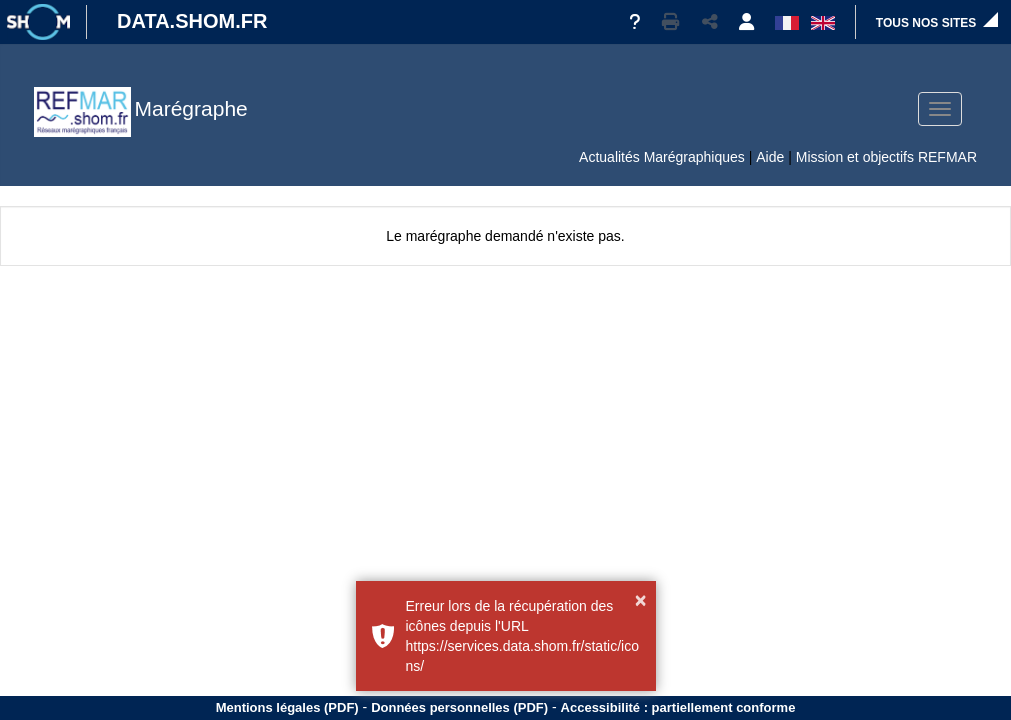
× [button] (641, 600)
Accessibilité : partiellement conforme (678, 707)
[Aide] (634, 22)
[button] (671, 22)
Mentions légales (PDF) (287, 707)
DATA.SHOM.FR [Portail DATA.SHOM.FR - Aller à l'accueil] (192, 21)
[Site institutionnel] (38, 22)
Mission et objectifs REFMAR (886, 157)
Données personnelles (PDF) (459, 707)
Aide (770, 157)
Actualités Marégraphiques (662, 157)
